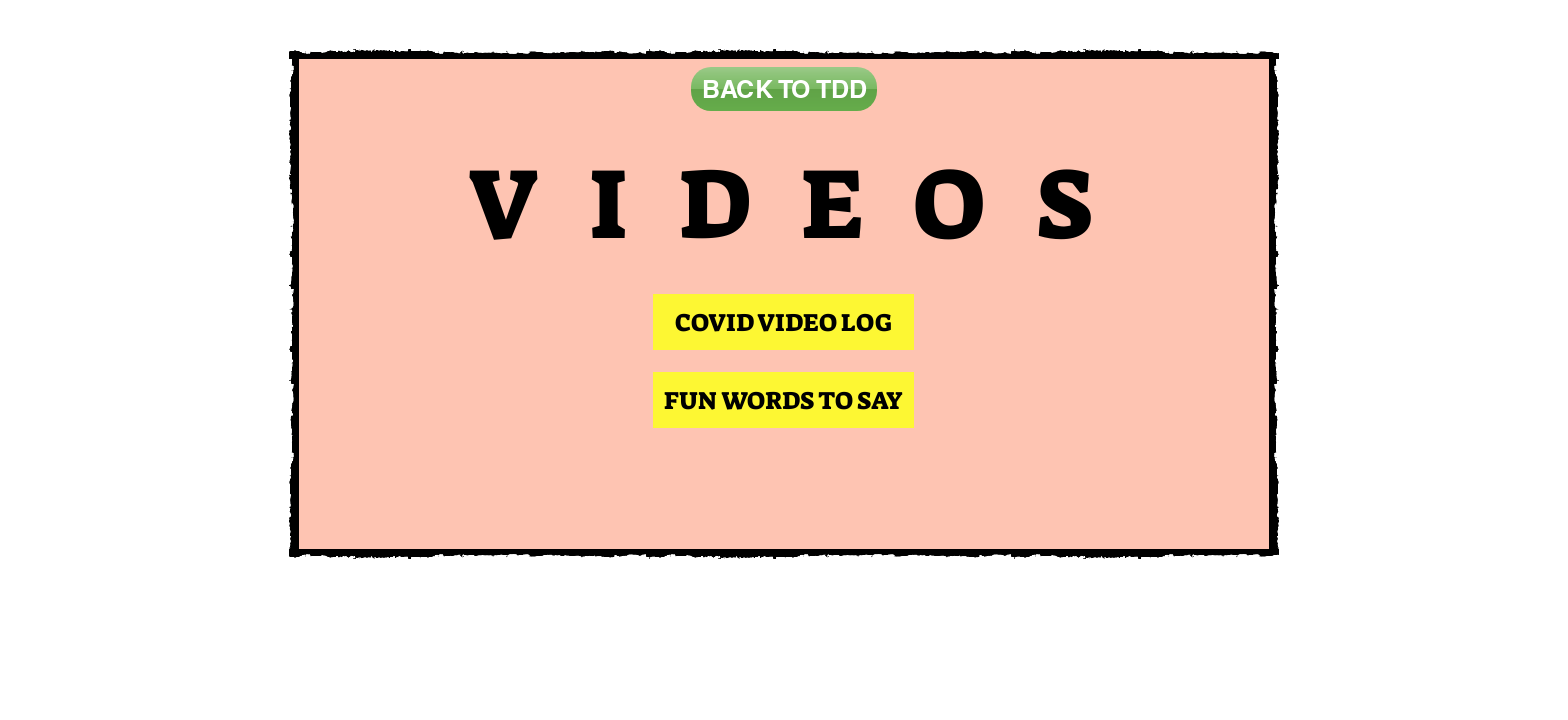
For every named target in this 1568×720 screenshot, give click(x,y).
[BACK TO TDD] (784, 89)
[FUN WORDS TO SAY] (783, 400)
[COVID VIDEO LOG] (783, 322)
